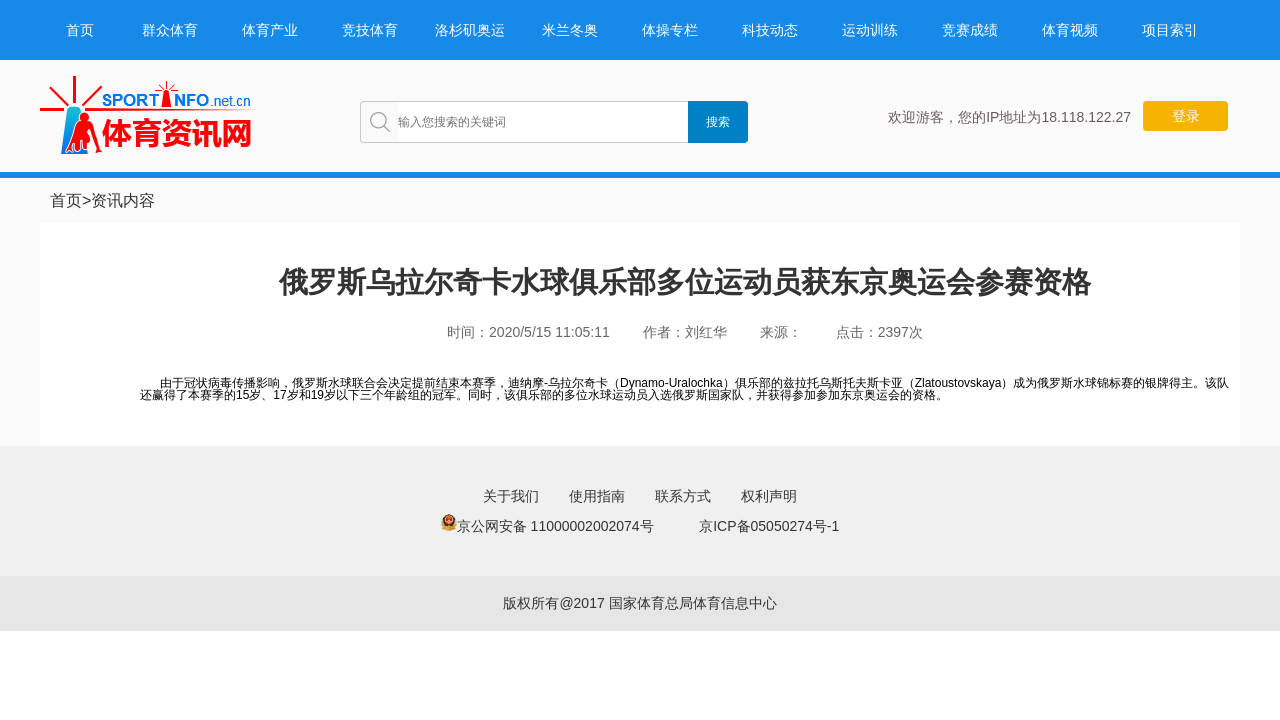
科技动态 (770, 30)
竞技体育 (370, 30)
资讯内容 (123, 200)
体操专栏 (670, 30)
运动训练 (870, 30)
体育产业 (270, 30)
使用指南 (597, 496)
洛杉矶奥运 (470, 30)
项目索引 (1170, 30)
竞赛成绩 (970, 30)
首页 (80, 30)
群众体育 (170, 30)
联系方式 (683, 496)
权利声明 (769, 496)
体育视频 (1070, 30)
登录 (1186, 116)
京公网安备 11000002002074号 (547, 526)
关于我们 (511, 496)
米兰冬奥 (570, 30)
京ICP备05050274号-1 (769, 526)
